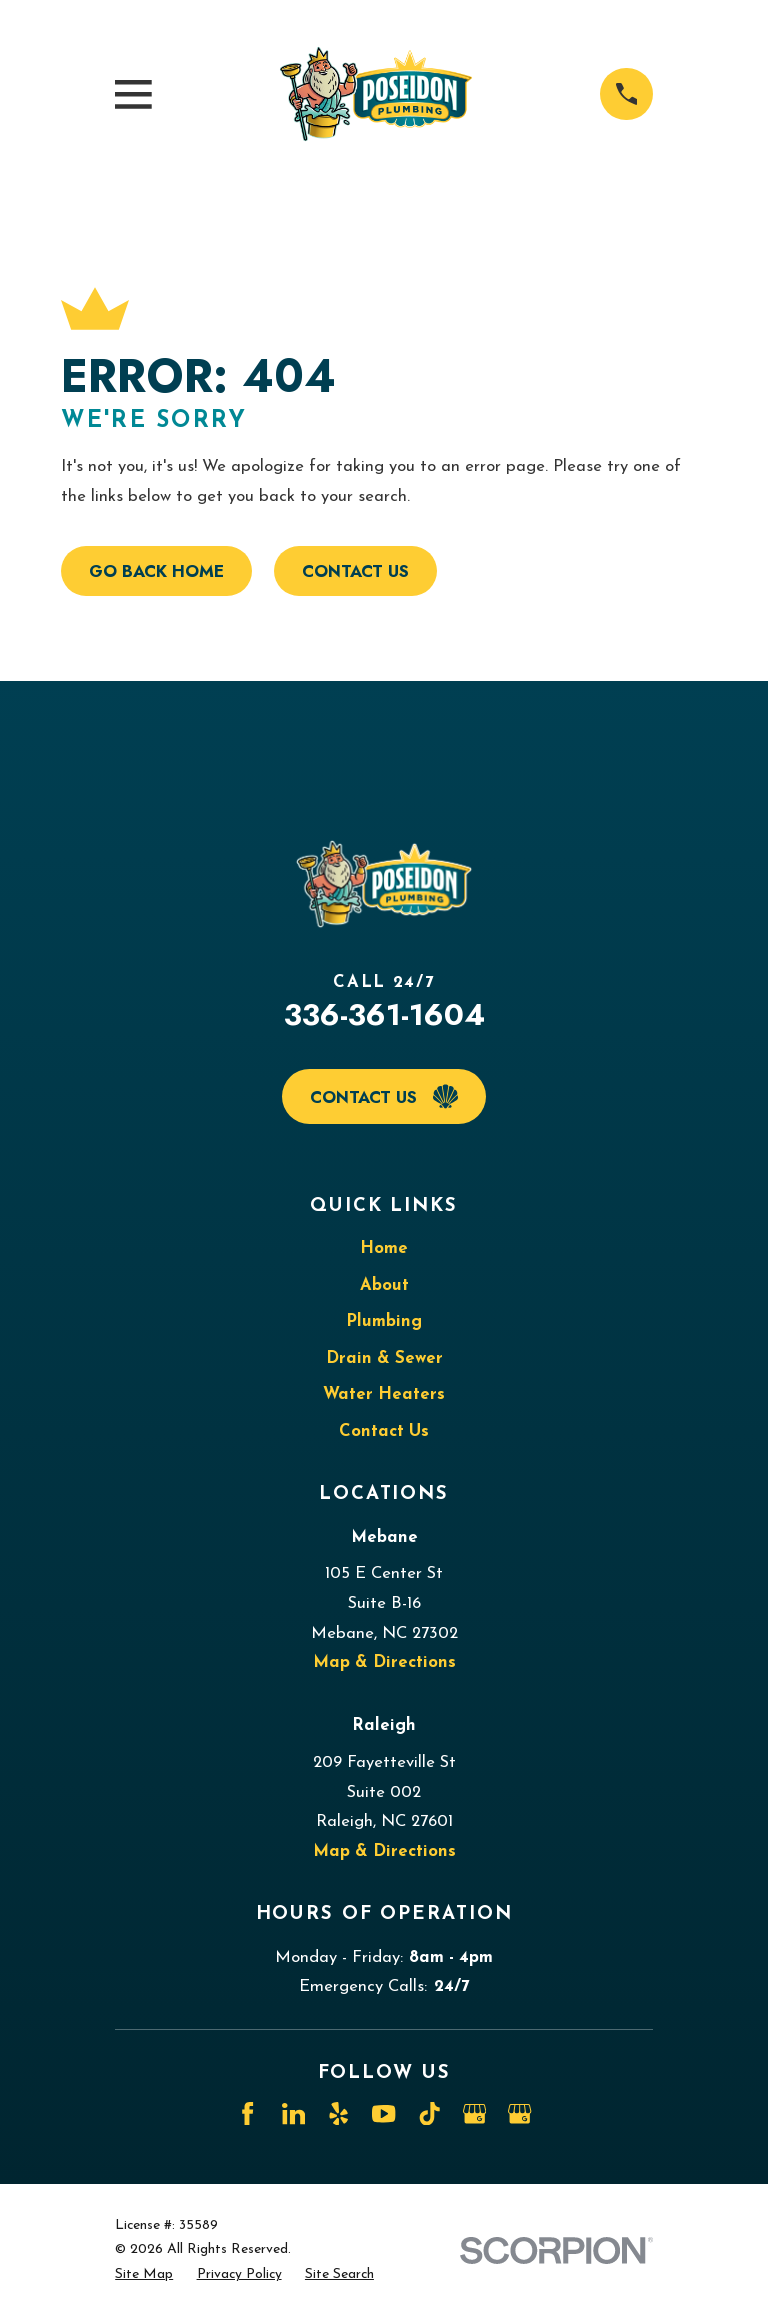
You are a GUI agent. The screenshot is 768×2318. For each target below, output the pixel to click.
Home (384, 1248)
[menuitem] (144, 2275)
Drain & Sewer (384, 1358)
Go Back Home (156, 571)
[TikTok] (429, 2113)
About (384, 1285)
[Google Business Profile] (474, 2113)
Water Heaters (384, 1394)
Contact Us (355, 571)
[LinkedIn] (293, 2113)
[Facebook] (247, 2113)
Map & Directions (384, 1662)
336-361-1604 (384, 1014)
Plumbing (384, 1321)
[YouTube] (383, 2113)
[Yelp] (338, 2113)
